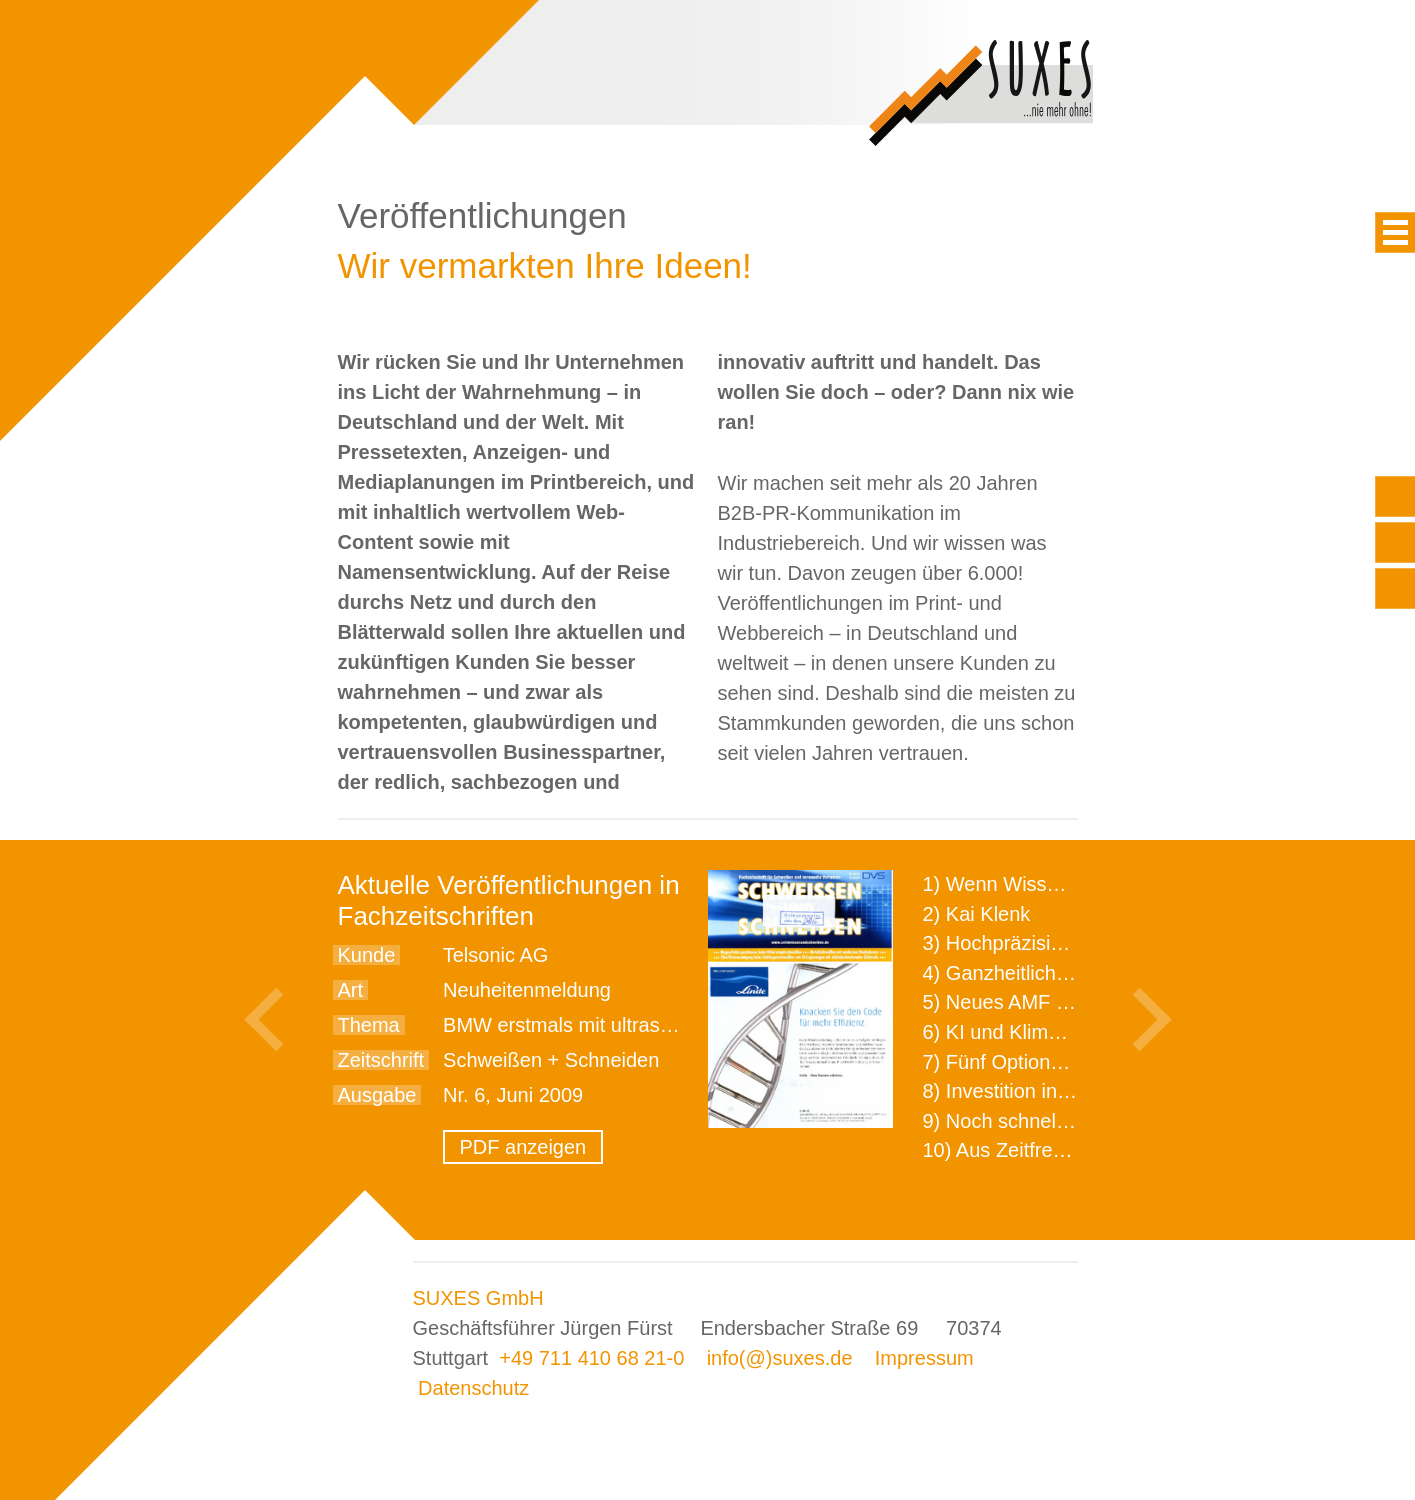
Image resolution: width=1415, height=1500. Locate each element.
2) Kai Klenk (977, 914)
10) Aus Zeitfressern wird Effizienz (1074, 1150)
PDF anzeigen (523, 1147)
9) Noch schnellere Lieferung (1051, 1121)
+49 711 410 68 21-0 (591, 1358)
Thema (369, 1025)
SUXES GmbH (478, 1298)
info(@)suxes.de (780, 1358)
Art (351, 990)
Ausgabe (377, 1095)
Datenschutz (473, 1388)
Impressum (924, 1358)
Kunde (367, 955)
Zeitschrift (381, 1060)
